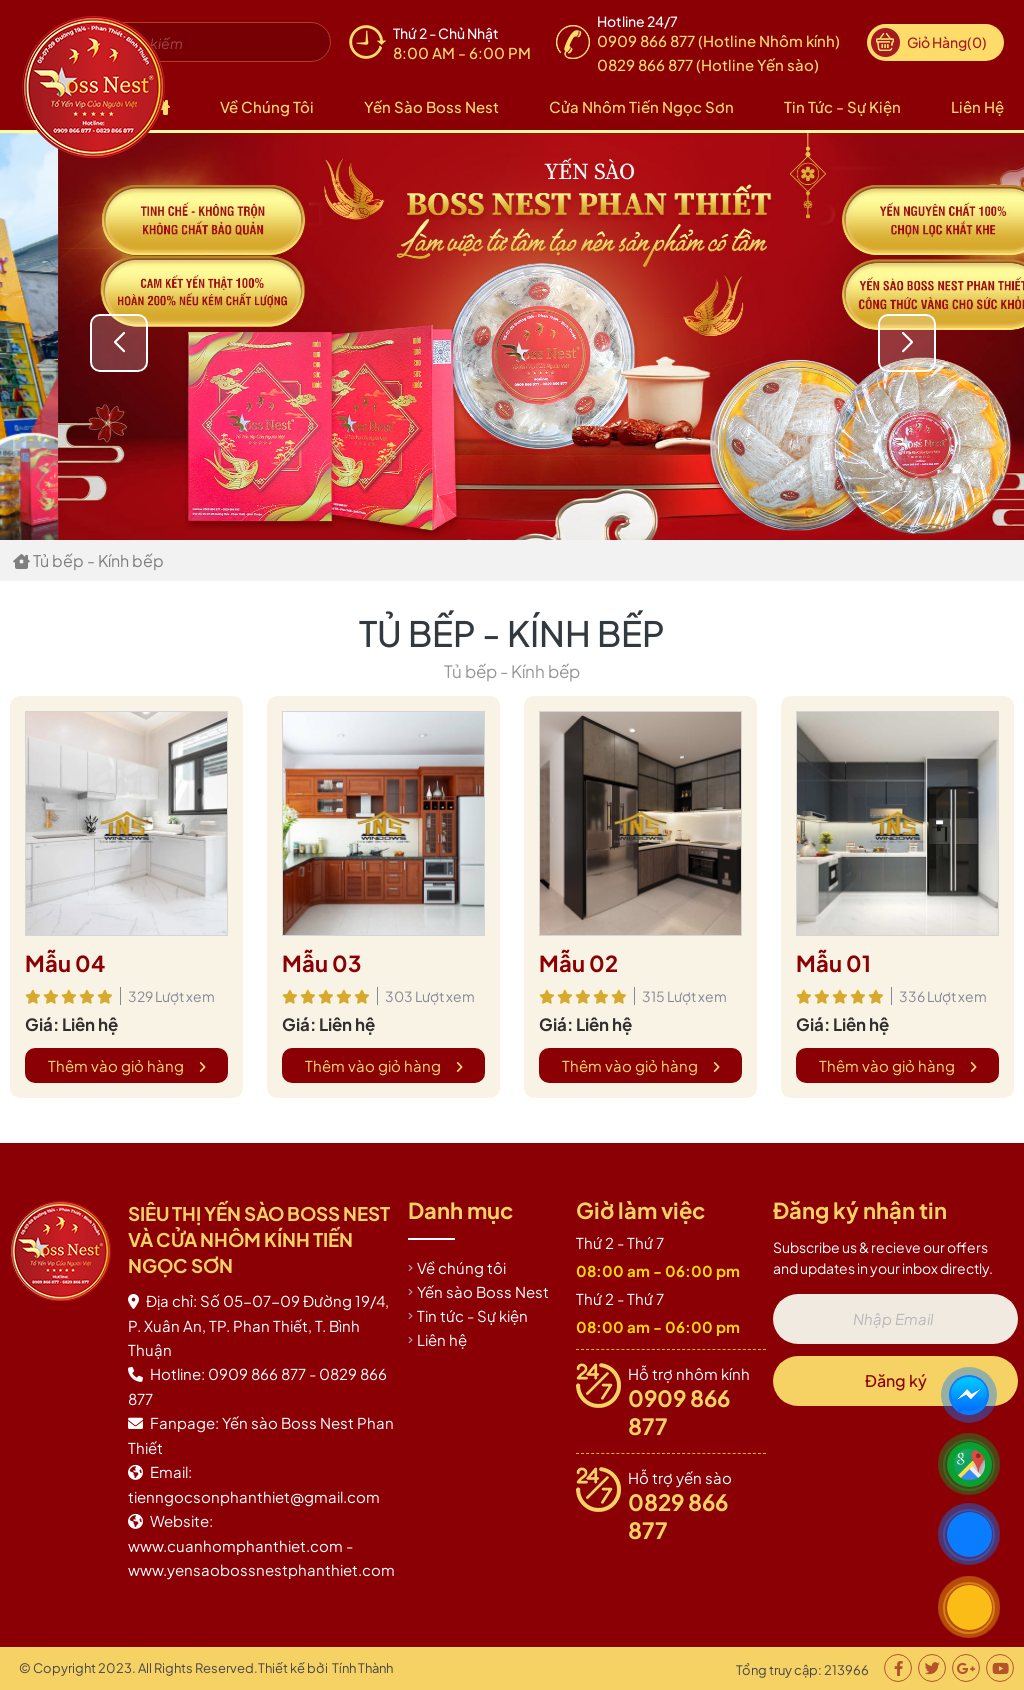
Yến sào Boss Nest (431, 106)
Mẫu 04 (65, 963)
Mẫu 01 (833, 963)
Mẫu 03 (321, 963)
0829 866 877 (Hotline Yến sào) (708, 64)
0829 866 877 (678, 1516)
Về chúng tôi (267, 106)
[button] (907, 343)
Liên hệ (977, 106)
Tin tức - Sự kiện (842, 106)
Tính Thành (362, 1668)
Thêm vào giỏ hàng (127, 1065)
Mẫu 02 (578, 963)
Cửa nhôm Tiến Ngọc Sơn (641, 106)
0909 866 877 (679, 1412)
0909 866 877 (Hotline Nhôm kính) (718, 40)
